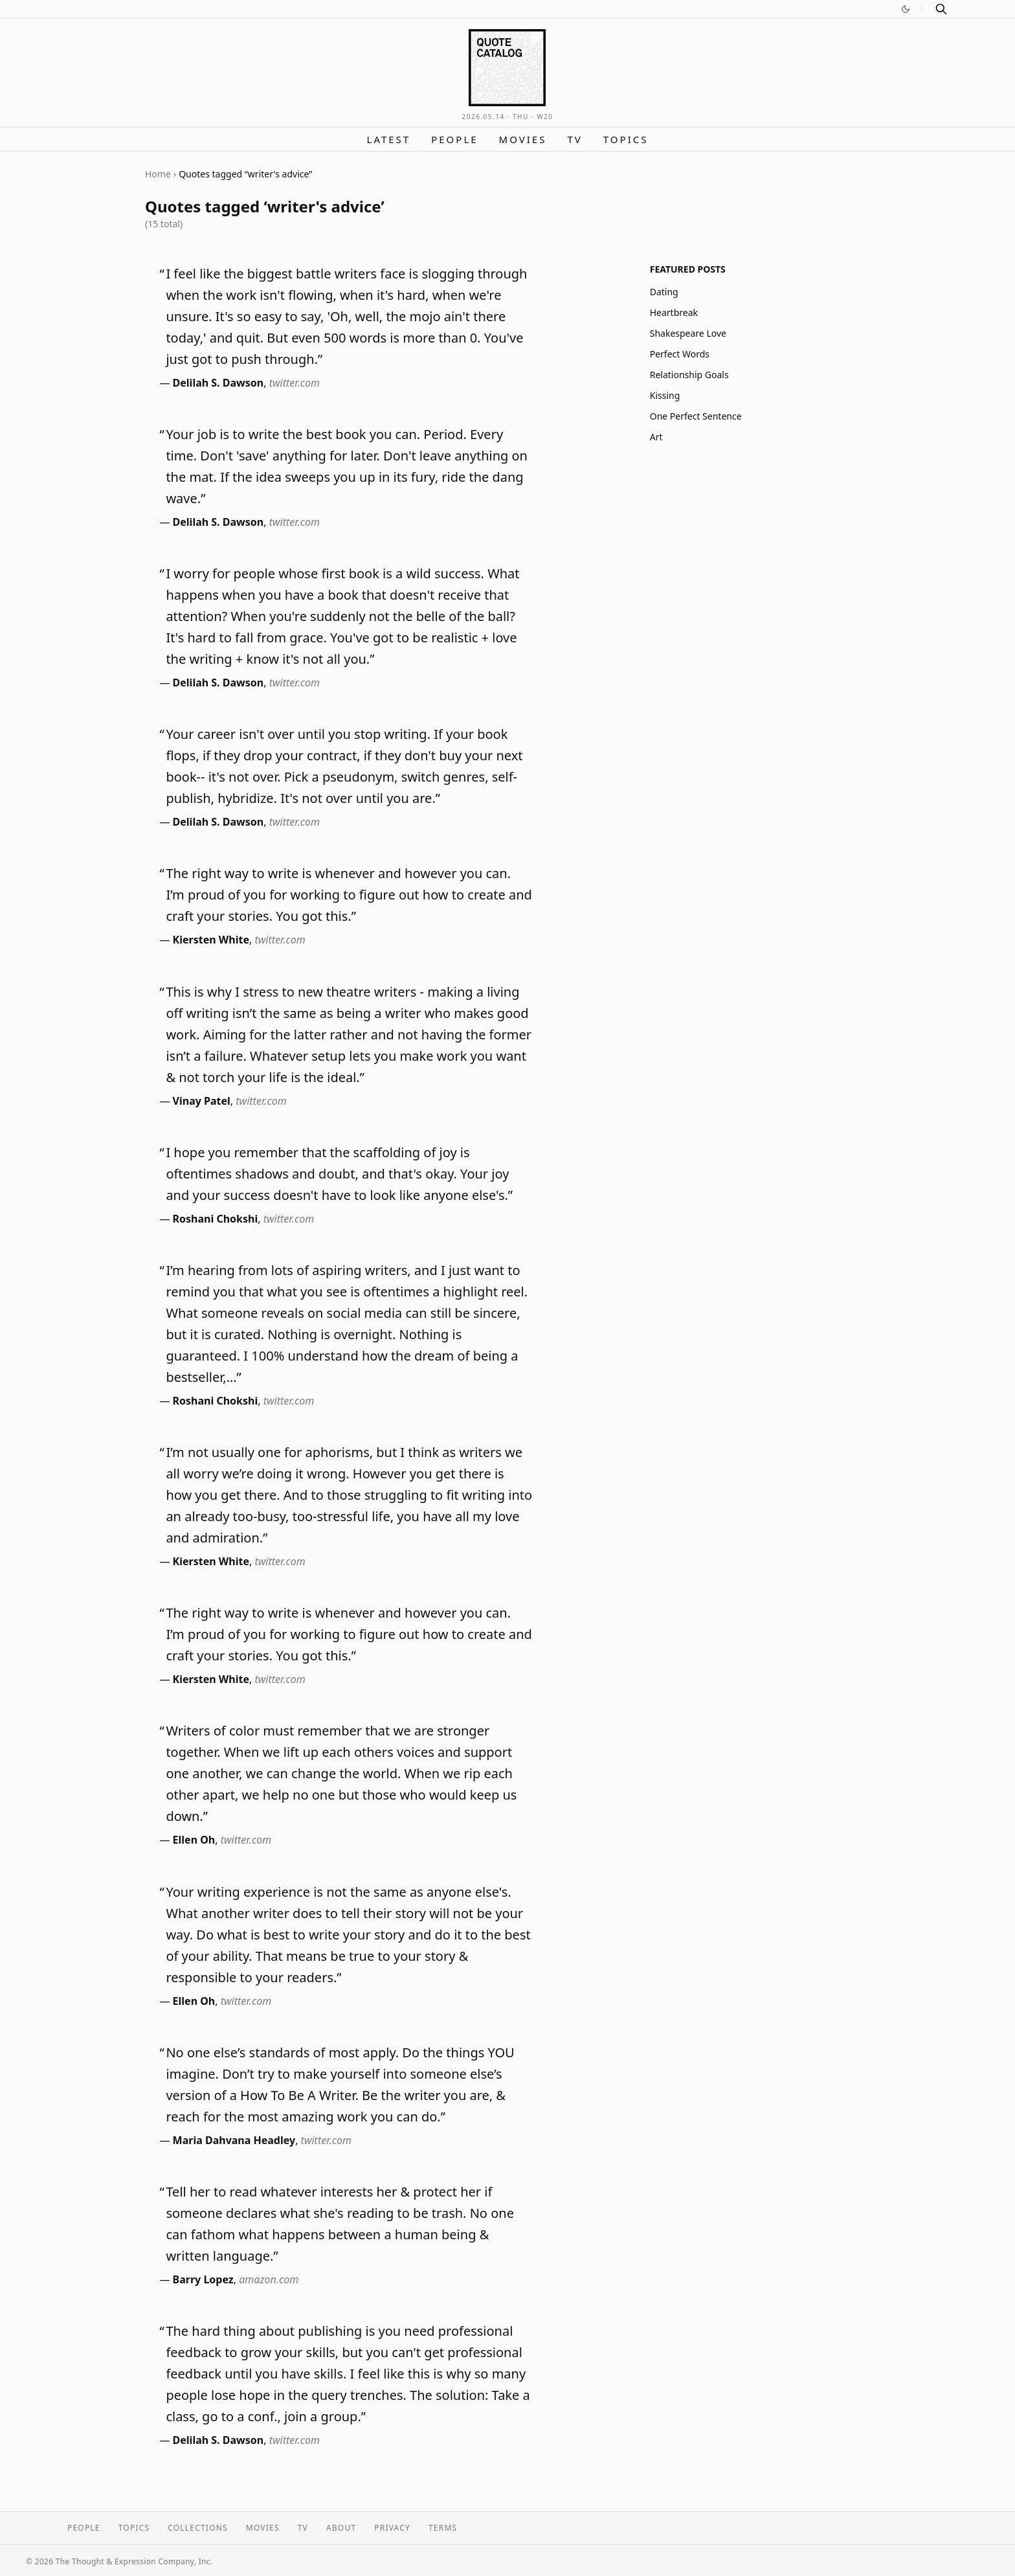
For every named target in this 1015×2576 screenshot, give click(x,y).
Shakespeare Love (688, 333)
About (341, 2527)
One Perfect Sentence (696, 416)
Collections (198, 2527)
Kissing (665, 395)
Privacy (392, 2527)
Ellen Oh (194, 1840)
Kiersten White (211, 939)
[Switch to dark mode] (905, 9)
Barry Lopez (203, 2279)
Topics (626, 139)
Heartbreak (674, 312)
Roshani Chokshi (215, 1219)
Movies (523, 139)
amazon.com (268, 2279)
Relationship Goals (689, 374)
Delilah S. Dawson (218, 383)
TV (574, 139)
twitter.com (294, 383)
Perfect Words (679, 354)
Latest (389, 139)
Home (158, 174)
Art (656, 437)
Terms (443, 2527)
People (454, 139)
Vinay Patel (201, 1101)
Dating (664, 292)
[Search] (941, 9)
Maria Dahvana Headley (234, 2140)
